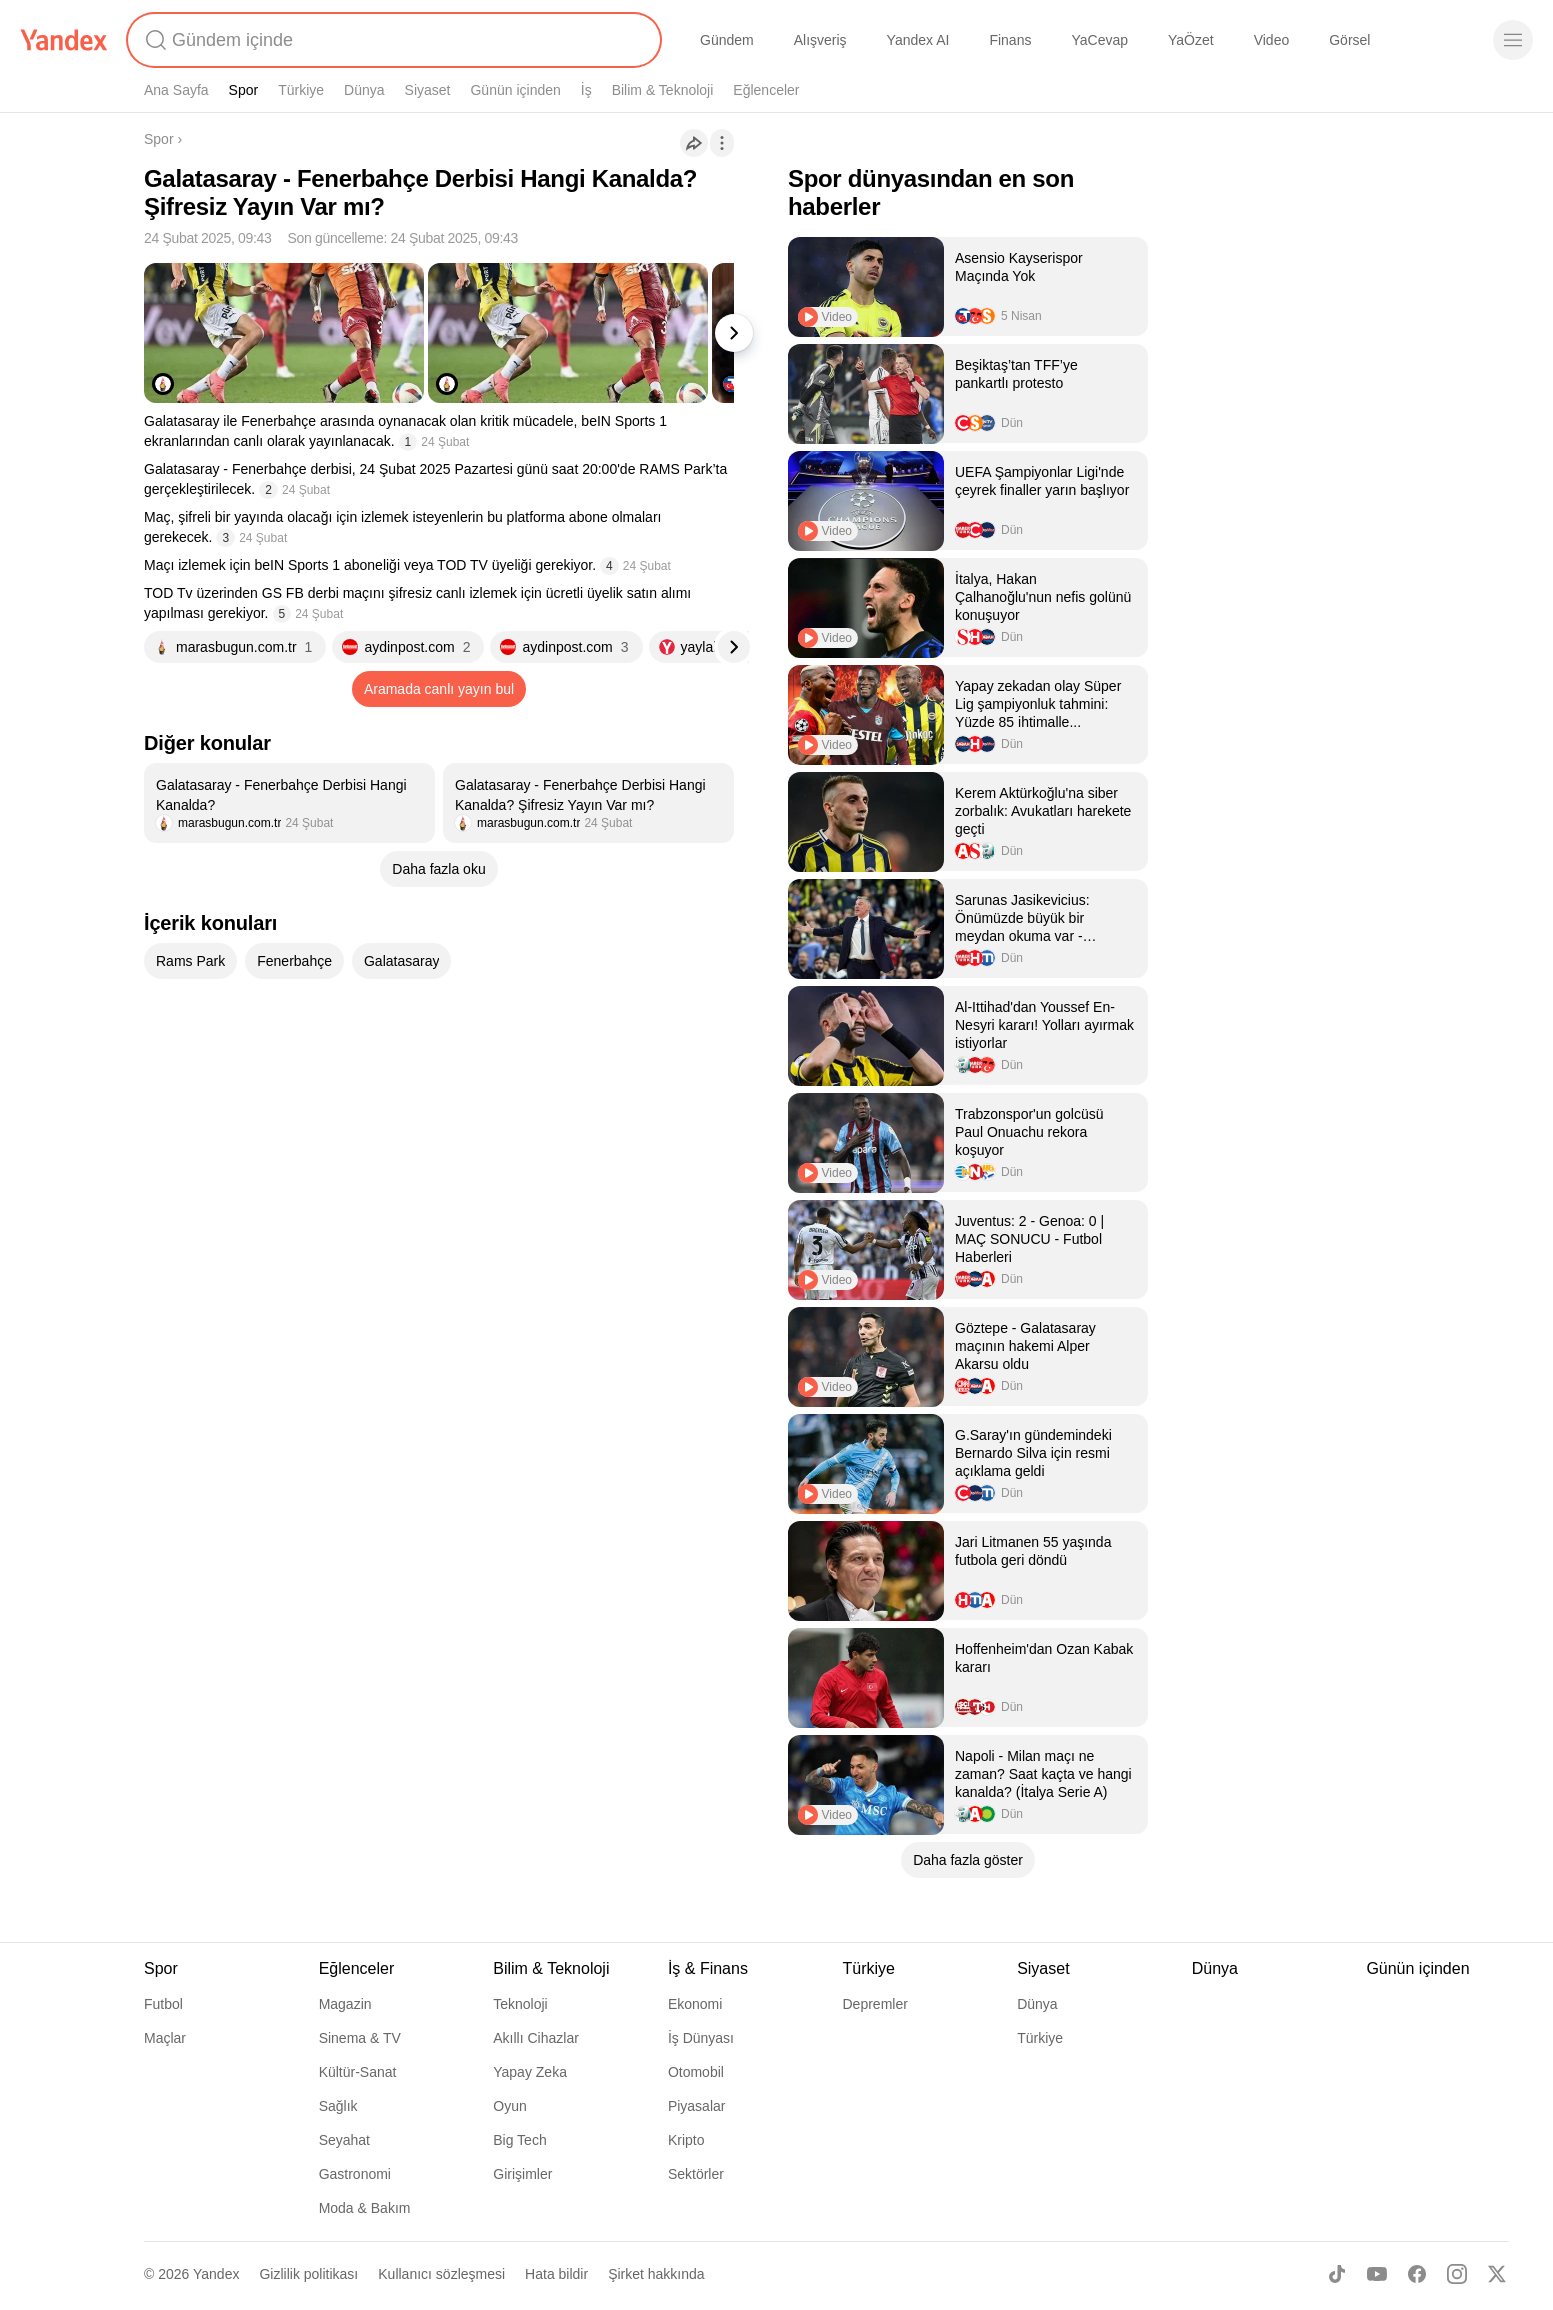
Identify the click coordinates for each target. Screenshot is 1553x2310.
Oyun (509, 2106)
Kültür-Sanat (358, 2072)
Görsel (1349, 40)
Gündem (727, 40)
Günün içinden (515, 90)
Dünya (364, 90)
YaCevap (1099, 40)
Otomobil (696, 2072)
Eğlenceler (766, 90)
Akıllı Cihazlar (536, 2038)
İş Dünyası (701, 2038)
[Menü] (1513, 40)
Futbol (163, 2004)
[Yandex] (64, 40)
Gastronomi (355, 2174)
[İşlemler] (722, 143)
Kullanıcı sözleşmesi (441, 2274)
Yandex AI (918, 40)
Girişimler (522, 2174)
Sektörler (696, 2174)
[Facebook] (1417, 2274)
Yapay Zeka (530, 2072)
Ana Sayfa (176, 90)
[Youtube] (1377, 2274)
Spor (244, 90)
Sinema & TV (360, 2038)
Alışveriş (820, 40)
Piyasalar (697, 2106)
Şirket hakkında (656, 2274)
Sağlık (338, 2106)
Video (1272, 40)
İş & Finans (708, 1968)
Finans (1010, 40)
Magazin (345, 2004)
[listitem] (289, 803)
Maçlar (165, 2038)
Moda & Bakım (365, 2208)
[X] (1497, 2274)
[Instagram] (1457, 2274)
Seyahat (344, 2140)
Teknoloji (520, 2004)
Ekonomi (695, 2004)
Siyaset (428, 90)
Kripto (686, 2140)
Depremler (875, 2004)
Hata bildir (556, 2274)
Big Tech (519, 2140)
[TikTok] (1337, 2274)
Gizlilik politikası (308, 2274)
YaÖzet (1191, 40)
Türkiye (301, 90)
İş (586, 90)
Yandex (216, 2274)
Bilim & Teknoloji (663, 90)
